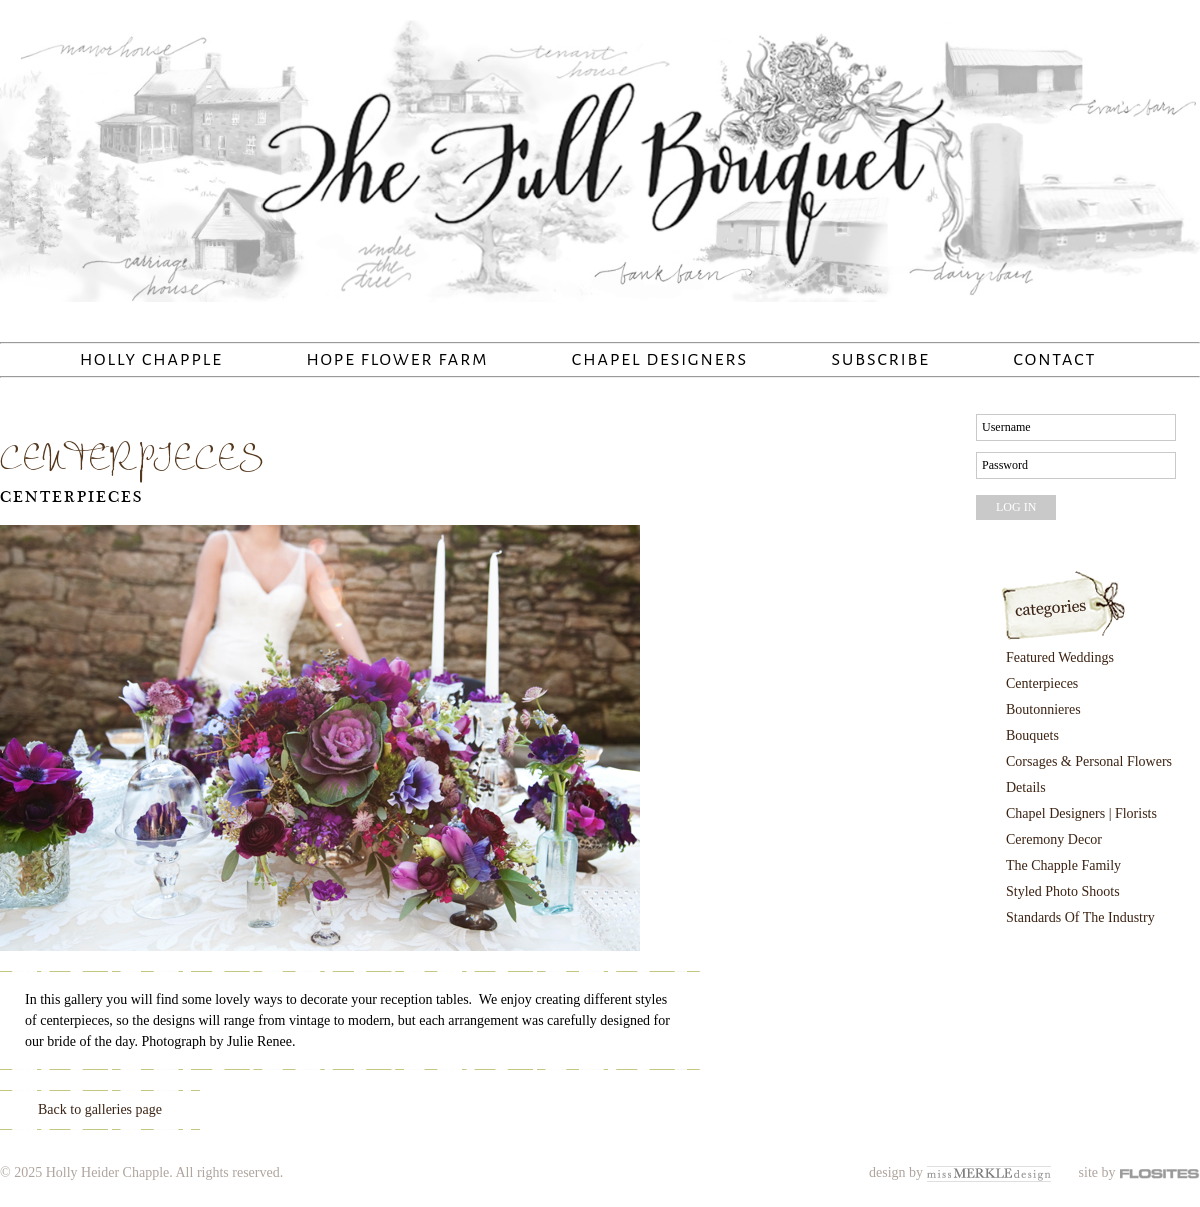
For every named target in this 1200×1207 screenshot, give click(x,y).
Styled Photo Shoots (1063, 891)
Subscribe (881, 360)
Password (1005, 465)
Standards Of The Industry (1080, 917)
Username (1006, 427)
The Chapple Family (1063, 865)
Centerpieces (71, 497)
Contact (1054, 360)
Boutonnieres (1043, 709)
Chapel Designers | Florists (1081, 813)
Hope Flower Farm (397, 360)
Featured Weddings (1060, 657)
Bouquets (1032, 735)
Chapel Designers (660, 360)
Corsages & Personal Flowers (1089, 761)
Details (1026, 787)
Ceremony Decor (1054, 839)
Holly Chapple (151, 360)
